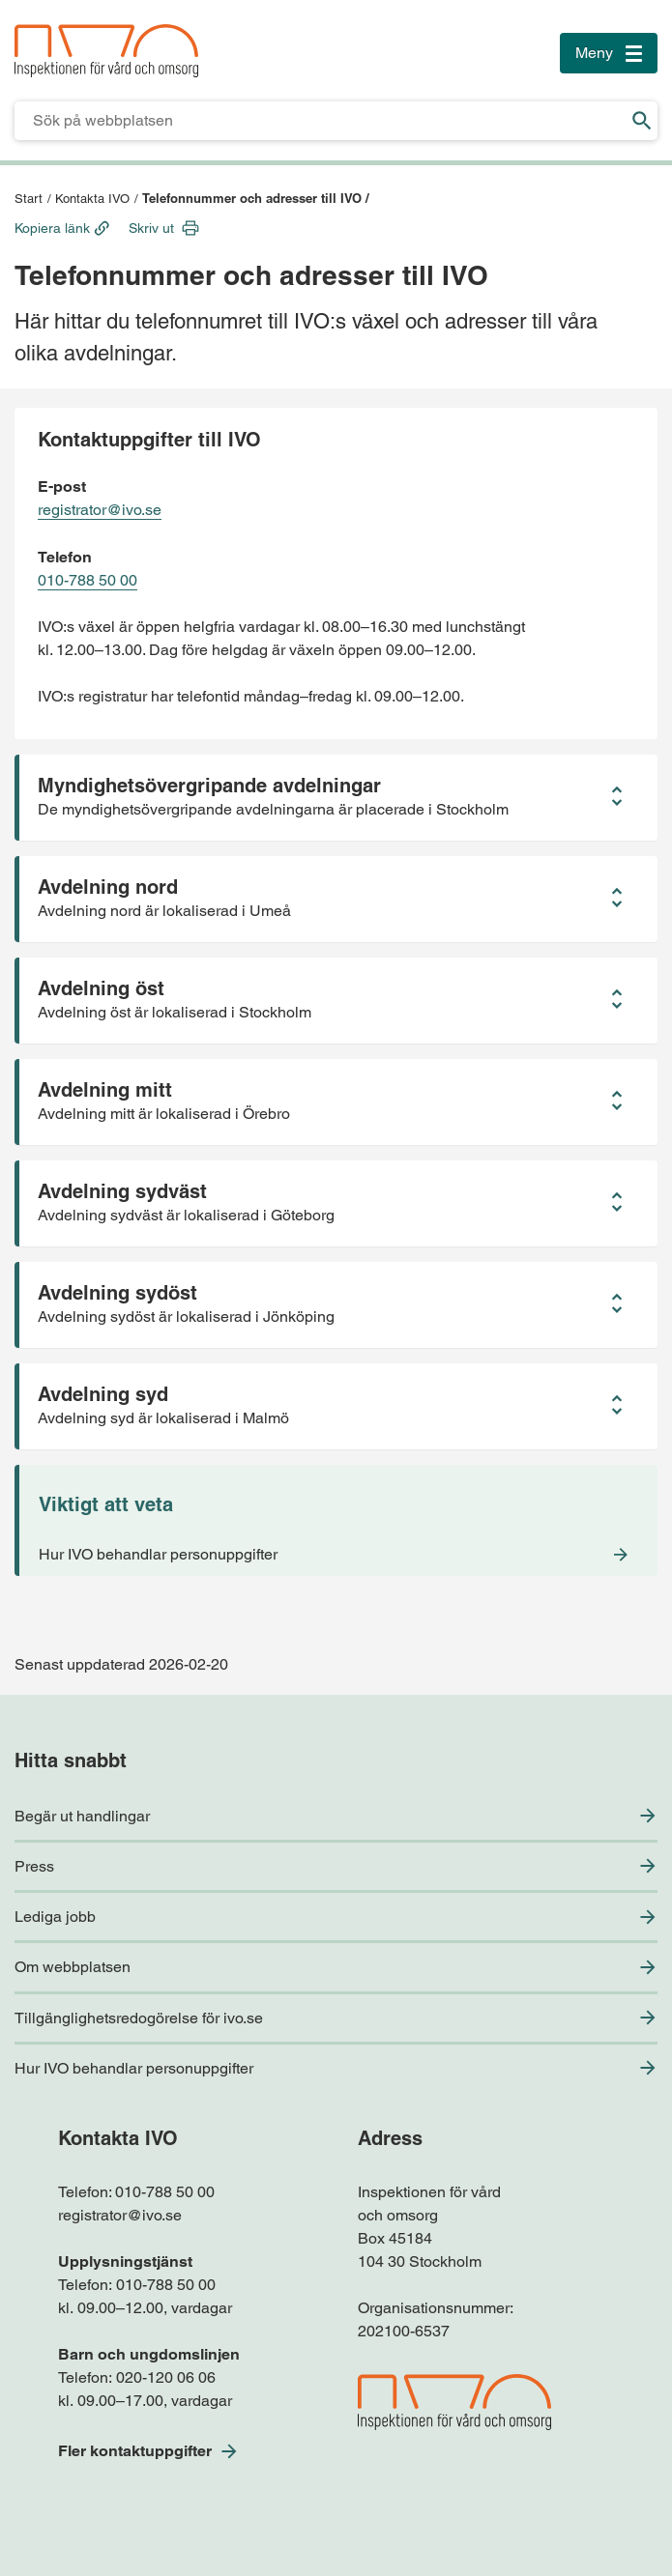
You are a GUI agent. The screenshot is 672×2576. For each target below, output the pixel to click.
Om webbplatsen (73, 1967)
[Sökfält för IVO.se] (321, 120)
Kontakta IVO (92, 198)
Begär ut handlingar (82, 1816)
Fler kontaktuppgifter (135, 2451)
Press (34, 1866)
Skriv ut (151, 228)
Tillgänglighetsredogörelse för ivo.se (139, 2018)
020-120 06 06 (166, 2377)
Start (29, 198)
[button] (336, 798)
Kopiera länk (52, 228)
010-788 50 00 (87, 580)
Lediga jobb (55, 1916)
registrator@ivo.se (99, 510)
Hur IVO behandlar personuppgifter (134, 2068)
